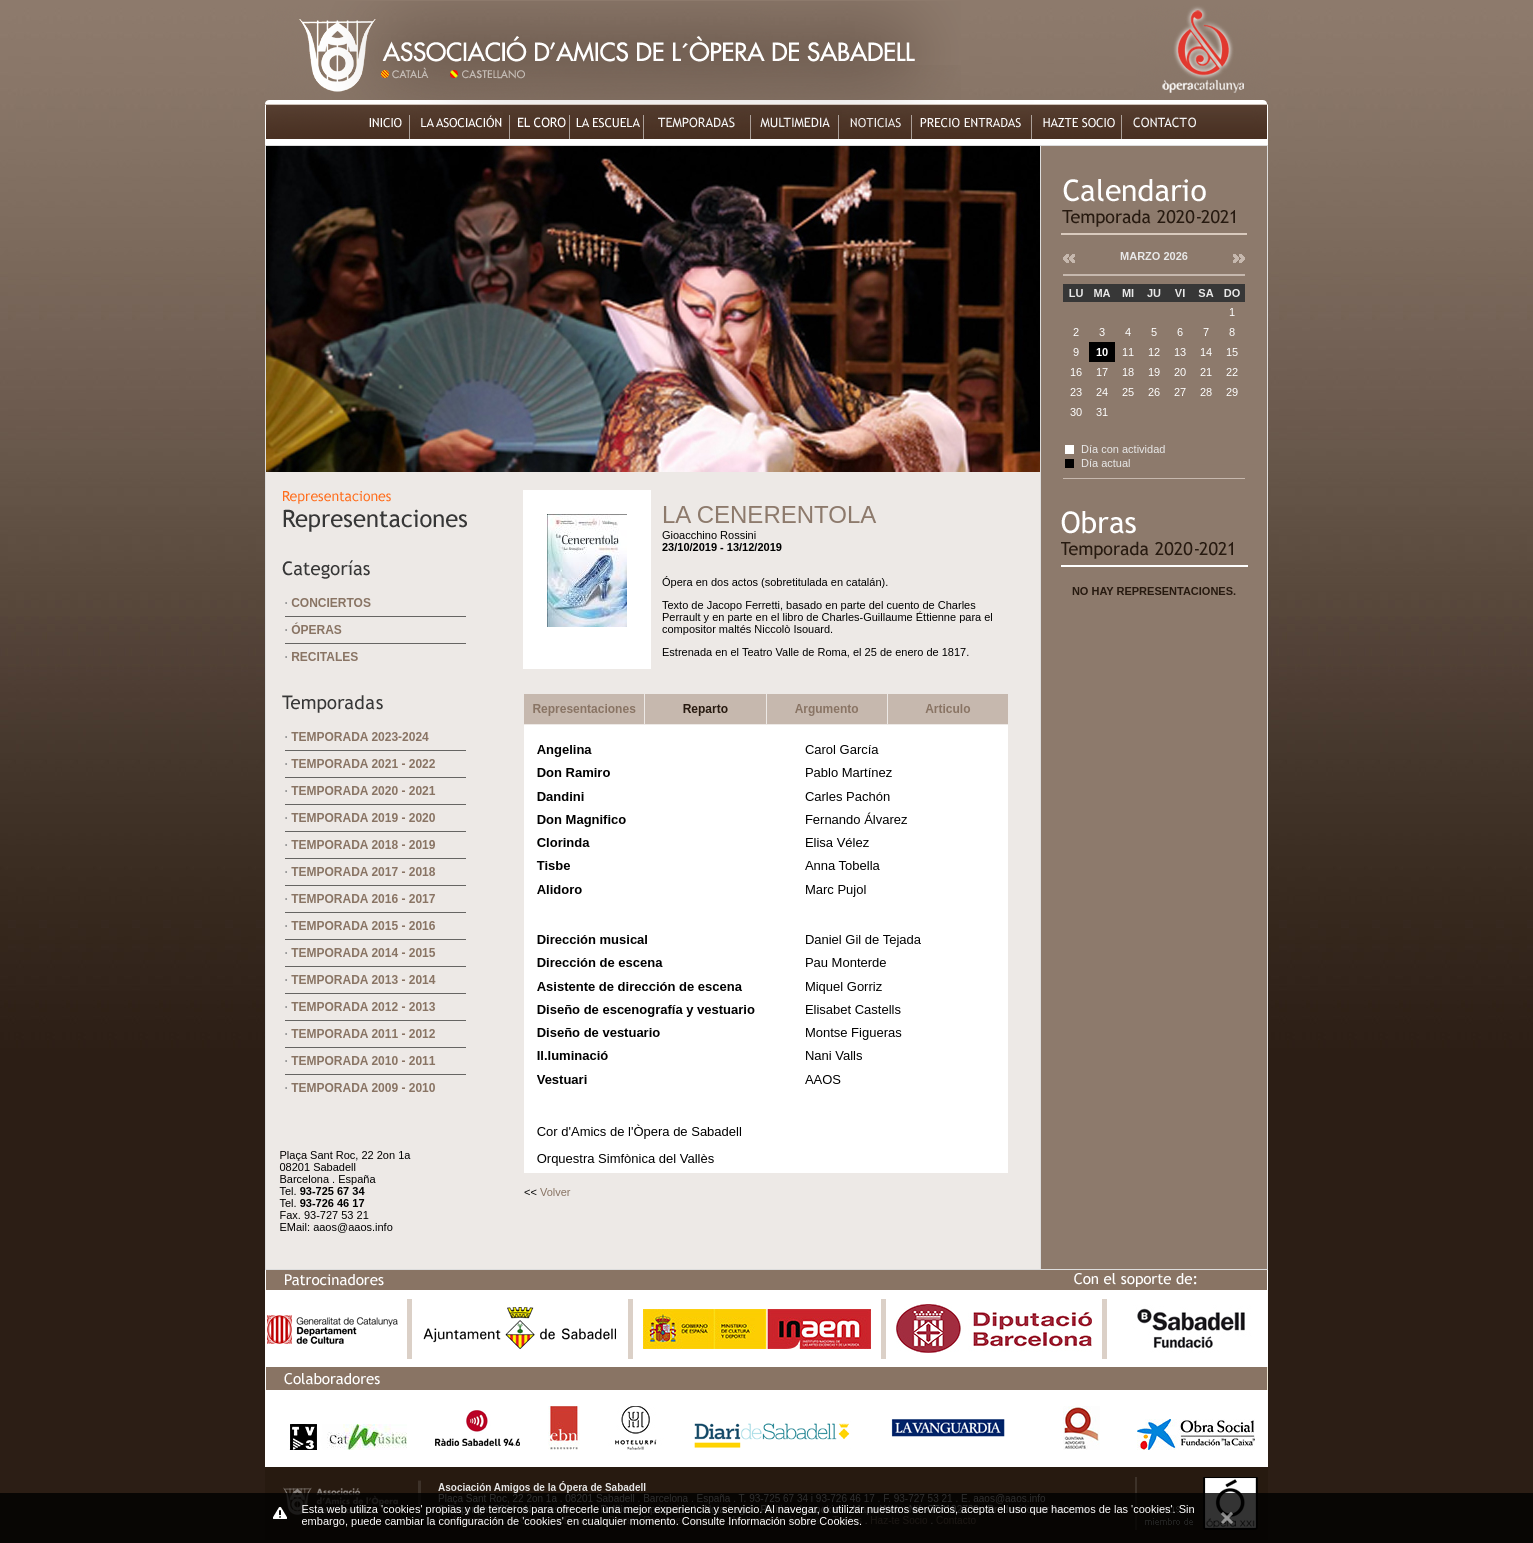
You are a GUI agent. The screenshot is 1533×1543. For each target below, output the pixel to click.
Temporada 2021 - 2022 (363, 764)
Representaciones (583, 709)
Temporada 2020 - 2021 (363, 791)
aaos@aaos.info (353, 1227)
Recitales (324, 657)
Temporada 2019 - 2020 (363, 818)
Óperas (316, 630)
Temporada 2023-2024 (360, 737)
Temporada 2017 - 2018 (363, 872)
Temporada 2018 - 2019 (363, 845)
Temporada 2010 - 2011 (363, 1061)
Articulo (947, 709)
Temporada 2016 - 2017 (363, 899)
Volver (555, 1192)
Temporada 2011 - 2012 (363, 1034)
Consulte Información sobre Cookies (770, 1521)
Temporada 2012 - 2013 (363, 1007)
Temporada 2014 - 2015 (363, 953)
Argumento (827, 709)
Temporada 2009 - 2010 (363, 1088)
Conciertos (331, 603)
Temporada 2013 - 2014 (363, 980)
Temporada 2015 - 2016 (363, 926)
